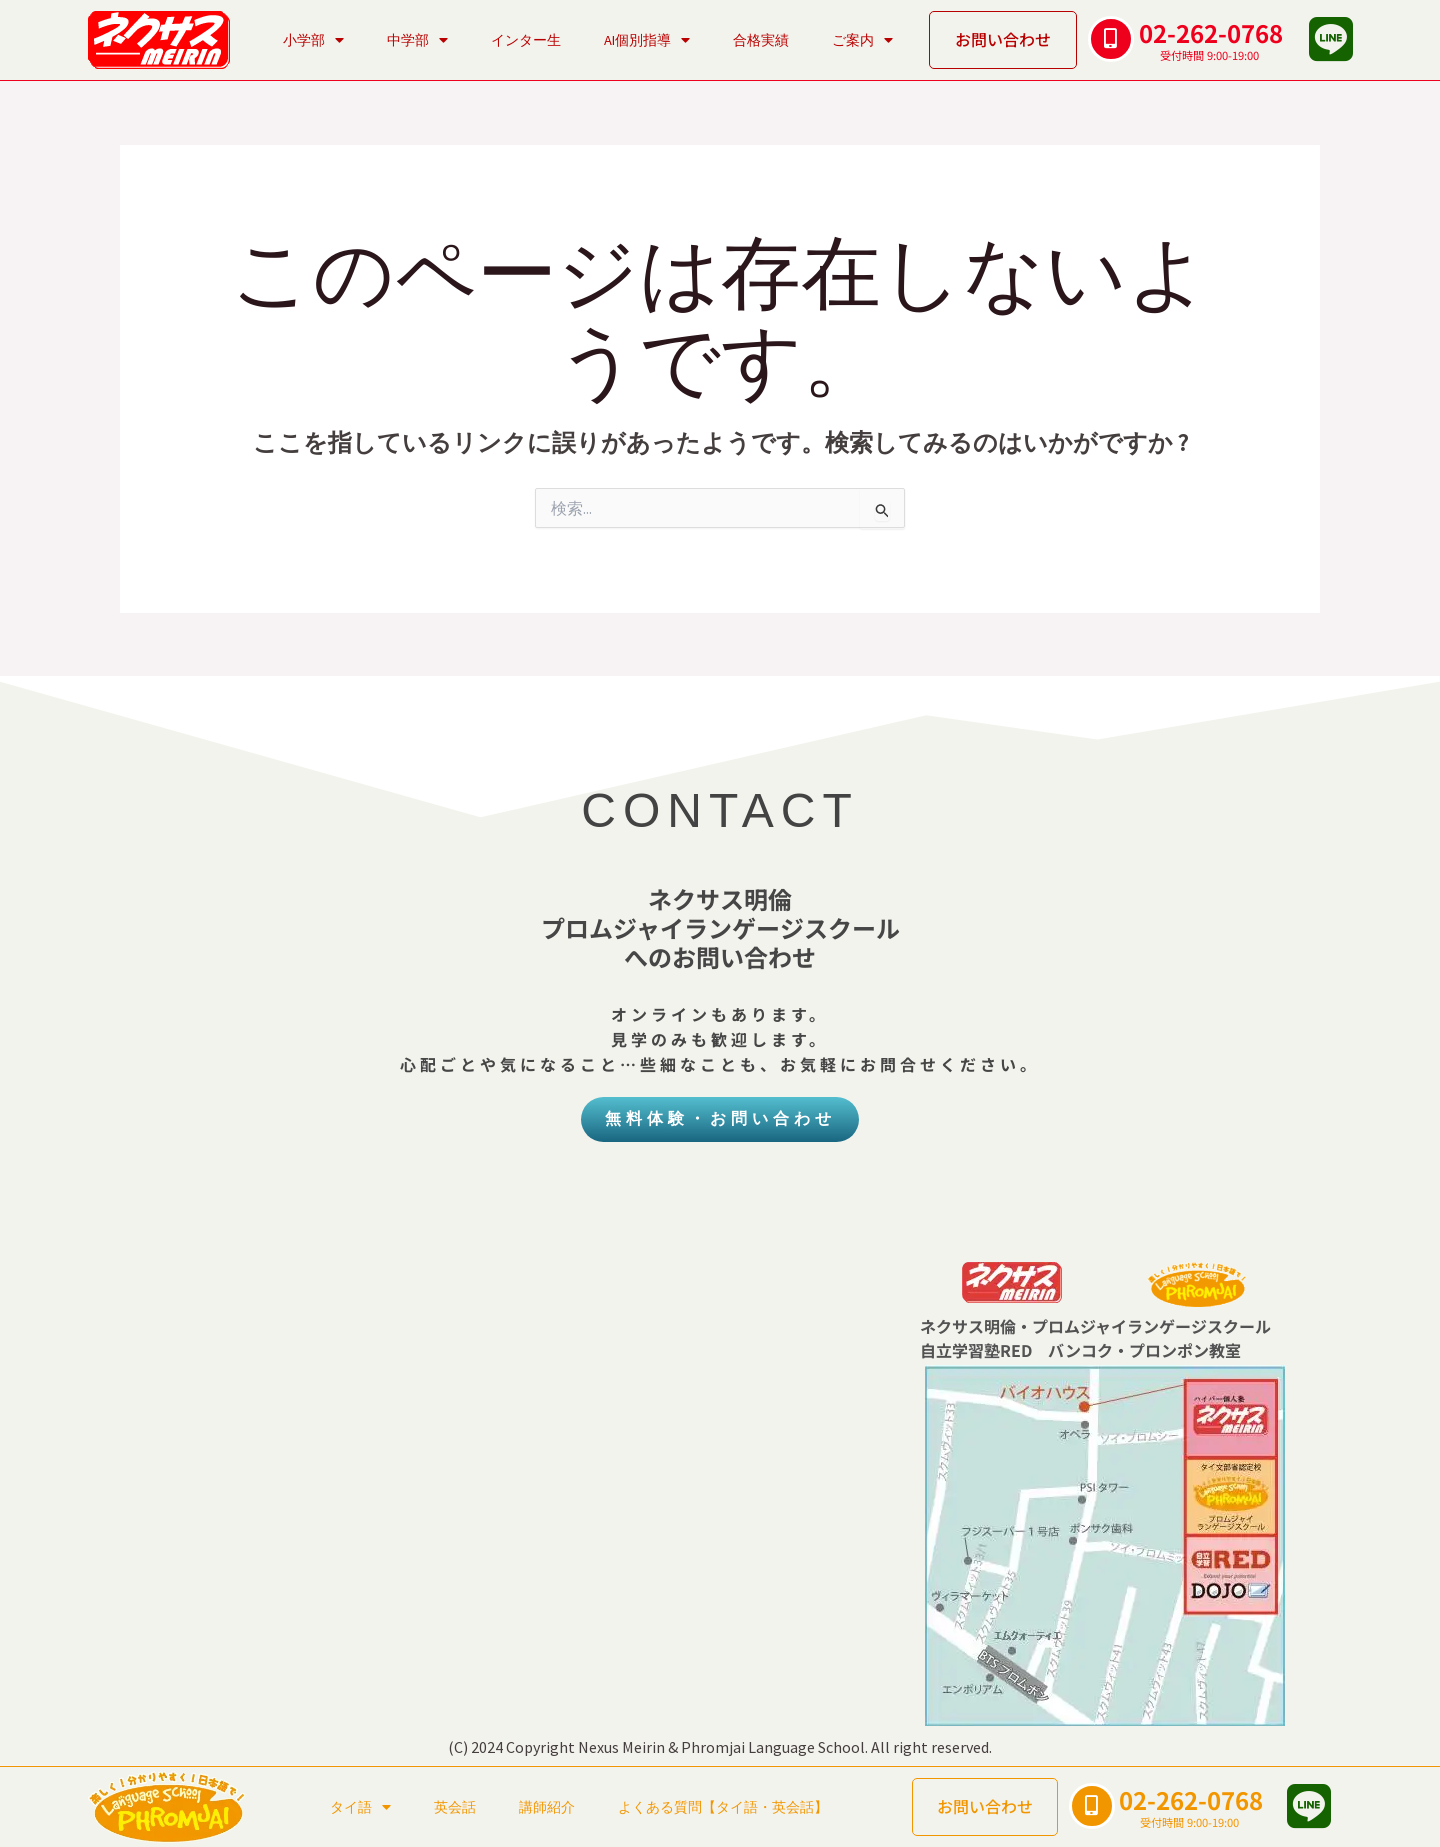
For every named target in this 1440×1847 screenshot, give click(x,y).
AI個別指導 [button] (647, 40)
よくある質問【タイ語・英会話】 (723, 1807)
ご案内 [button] (862, 40)
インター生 (526, 40)
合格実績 (761, 40)
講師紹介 (547, 1807)
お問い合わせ (1003, 39)
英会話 (455, 1807)
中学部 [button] (417, 40)
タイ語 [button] (360, 1807)
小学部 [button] (313, 40)
